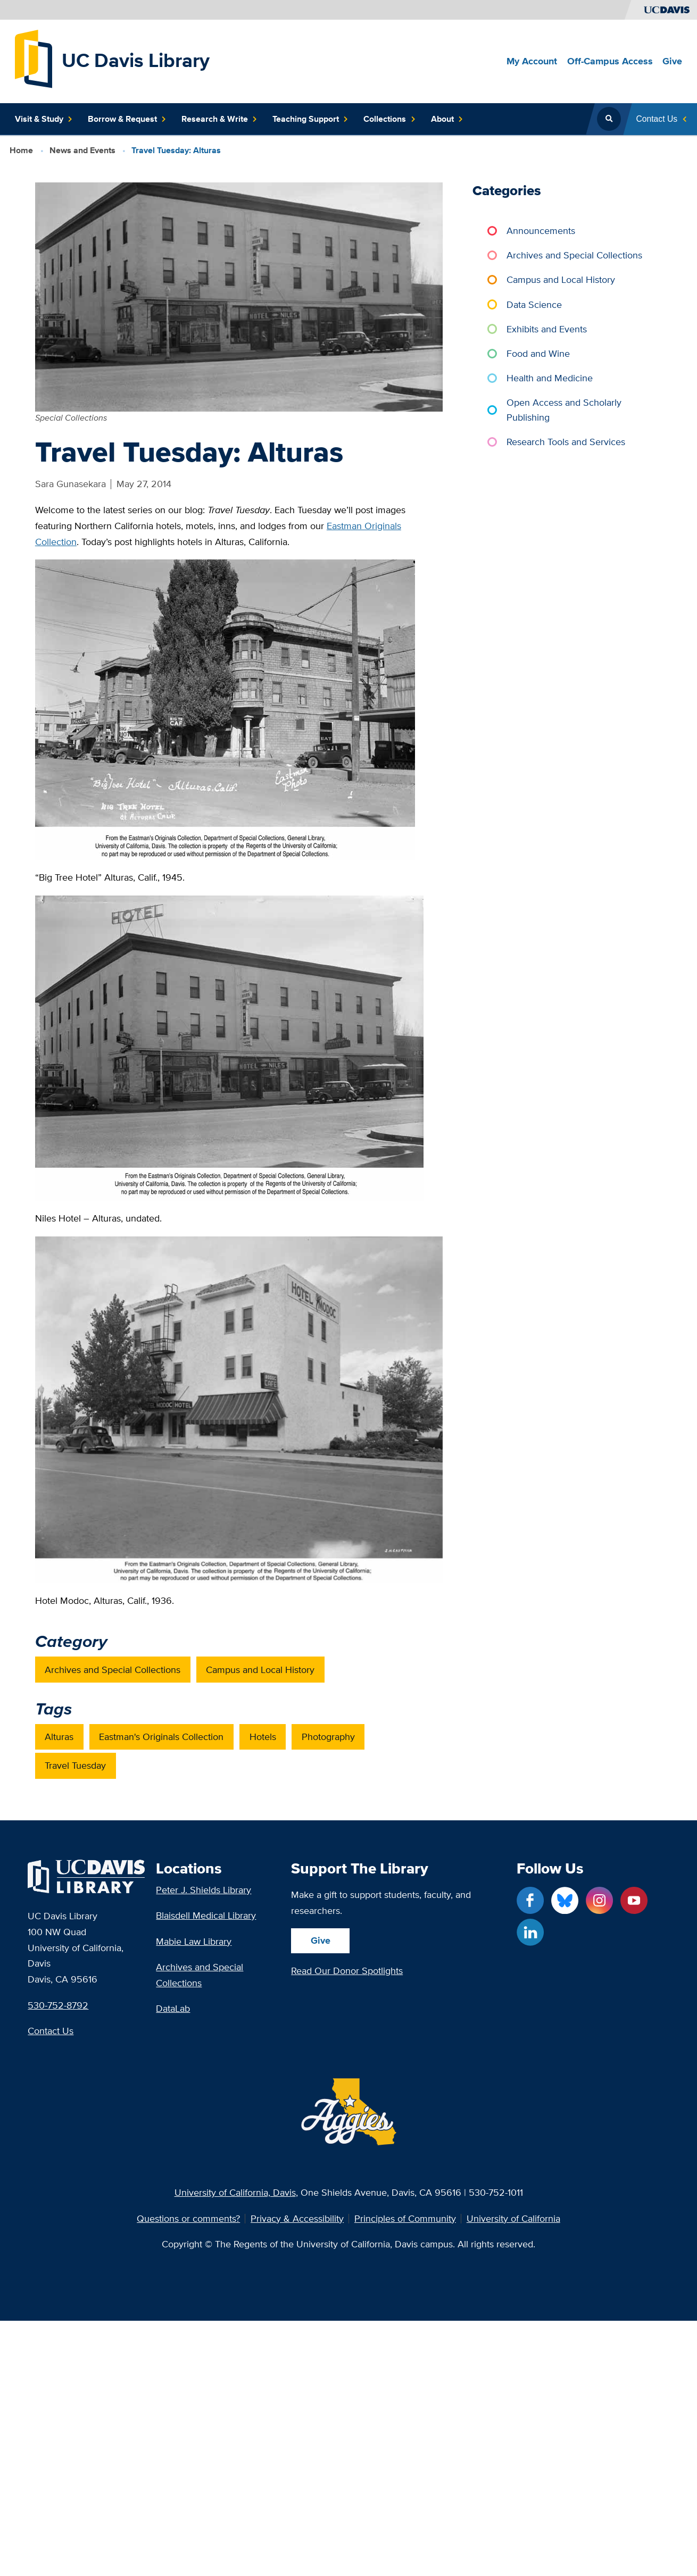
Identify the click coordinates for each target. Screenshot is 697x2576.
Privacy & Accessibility (297, 2218)
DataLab (173, 2008)
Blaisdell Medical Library (206, 1915)
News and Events (82, 150)
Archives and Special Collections (575, 255)
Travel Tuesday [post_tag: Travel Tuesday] (75, 1765)
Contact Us (50, 2030)
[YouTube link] (634, 1900)
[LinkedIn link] (530, 1932)
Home (21, 150)
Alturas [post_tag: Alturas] (59, 1736)
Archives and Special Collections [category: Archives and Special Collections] (113, 1669)
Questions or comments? (188, 2218)
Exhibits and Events (547, 328)
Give (320, 1940)
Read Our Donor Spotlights (347, 1970)
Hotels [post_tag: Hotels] (263, 1736)
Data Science (534, 304)
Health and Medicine (550, 378)
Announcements (541, 230)
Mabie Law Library (193, 1941)
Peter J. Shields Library (203, 1890)
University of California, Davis (235, 2192)
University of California (513, 2218)
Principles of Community (405, 2218)
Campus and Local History (561, 279)
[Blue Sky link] (564, 1900)
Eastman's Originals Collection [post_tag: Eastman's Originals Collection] (161, 1736)
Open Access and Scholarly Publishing (564, 409)
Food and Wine (538, 353)
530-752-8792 (58, 2005)
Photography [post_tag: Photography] (328, 1736)
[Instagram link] (599, 1900)
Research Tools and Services (566, 441)
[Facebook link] (530, 1900)
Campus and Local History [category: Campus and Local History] (260, 1669)
